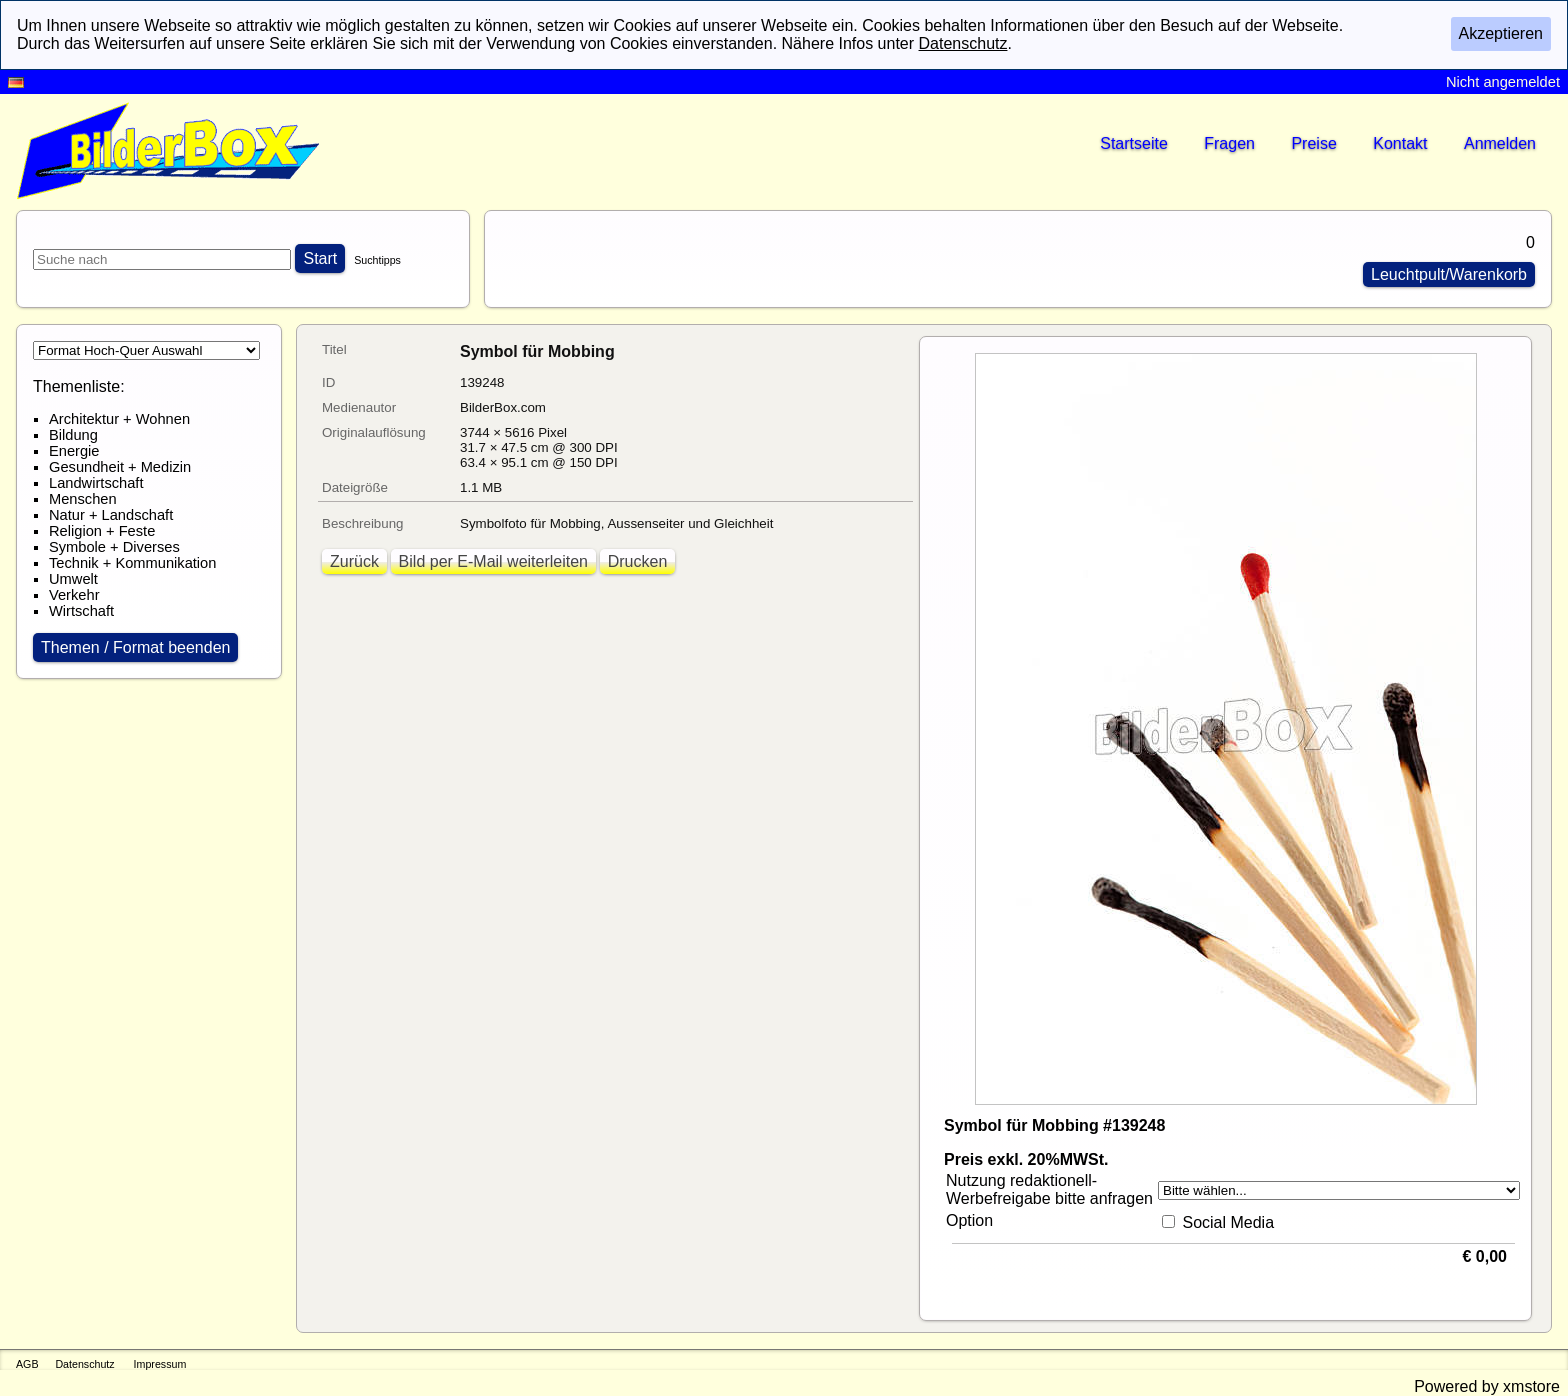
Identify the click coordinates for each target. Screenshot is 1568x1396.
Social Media (1228, 1222)
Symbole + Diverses (114, 547)
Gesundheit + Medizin (120, 467)
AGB (27, 1364)
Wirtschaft (81, 611)
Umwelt (73, 579)
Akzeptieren (1501, 33)
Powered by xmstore (1487, 1386)
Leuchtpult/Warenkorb (1449, 274)
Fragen (1229, 143)
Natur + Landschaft (111, 515)
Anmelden (1500, 143)
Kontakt (1400, 143)
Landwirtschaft (96, 483)
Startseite (1134, 143)
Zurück (354, 561)
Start (320, 258)
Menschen (83, 499)
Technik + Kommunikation (132, 563)
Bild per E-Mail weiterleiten (493, 561)
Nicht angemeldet (1503, 82)
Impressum (160, 1364)
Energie (74, 451)
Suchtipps (377, 260)
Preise (1313, 143)
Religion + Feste (102, 531)
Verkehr (74, 595)
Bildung (73, 435)
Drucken (638, 561)
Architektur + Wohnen (119, 419)
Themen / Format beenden (135, 647)
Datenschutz (84, 1364)
